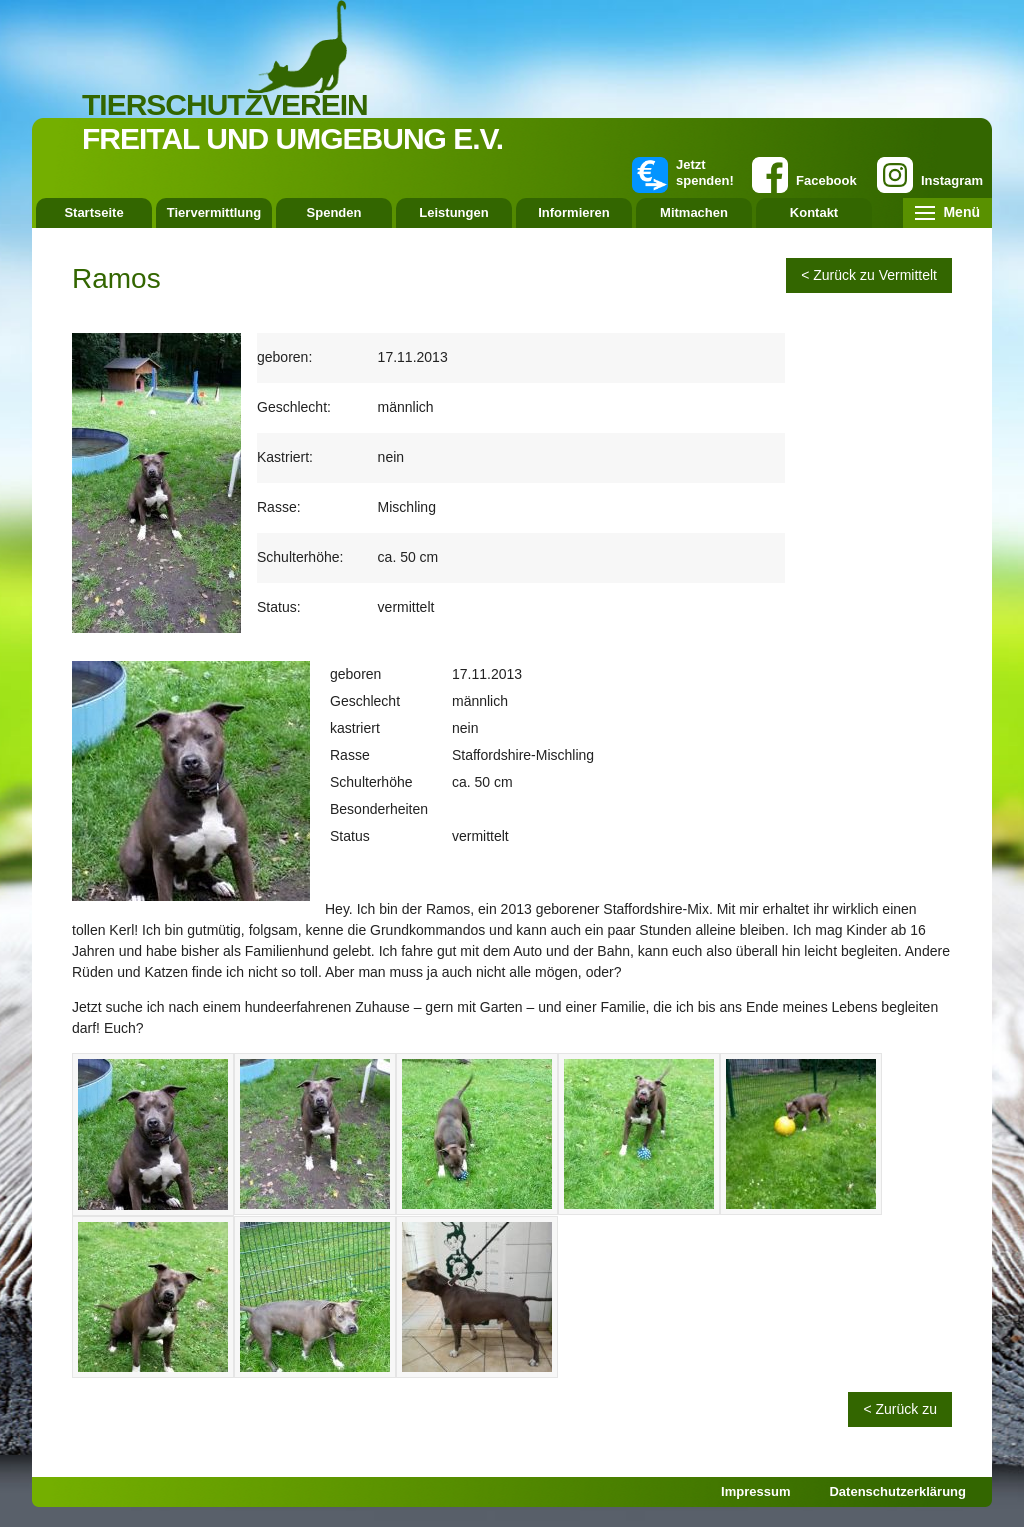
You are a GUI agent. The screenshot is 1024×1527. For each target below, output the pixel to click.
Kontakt (814, 212)
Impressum (755, 1491)
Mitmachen (694, 212)
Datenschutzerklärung (897, 1491)
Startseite (93, 212)
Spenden (334, 212)
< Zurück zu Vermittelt (869, 275)
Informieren (574, 212)
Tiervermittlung (214, 212)
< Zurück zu (900, 1409)
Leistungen (453, 212)
